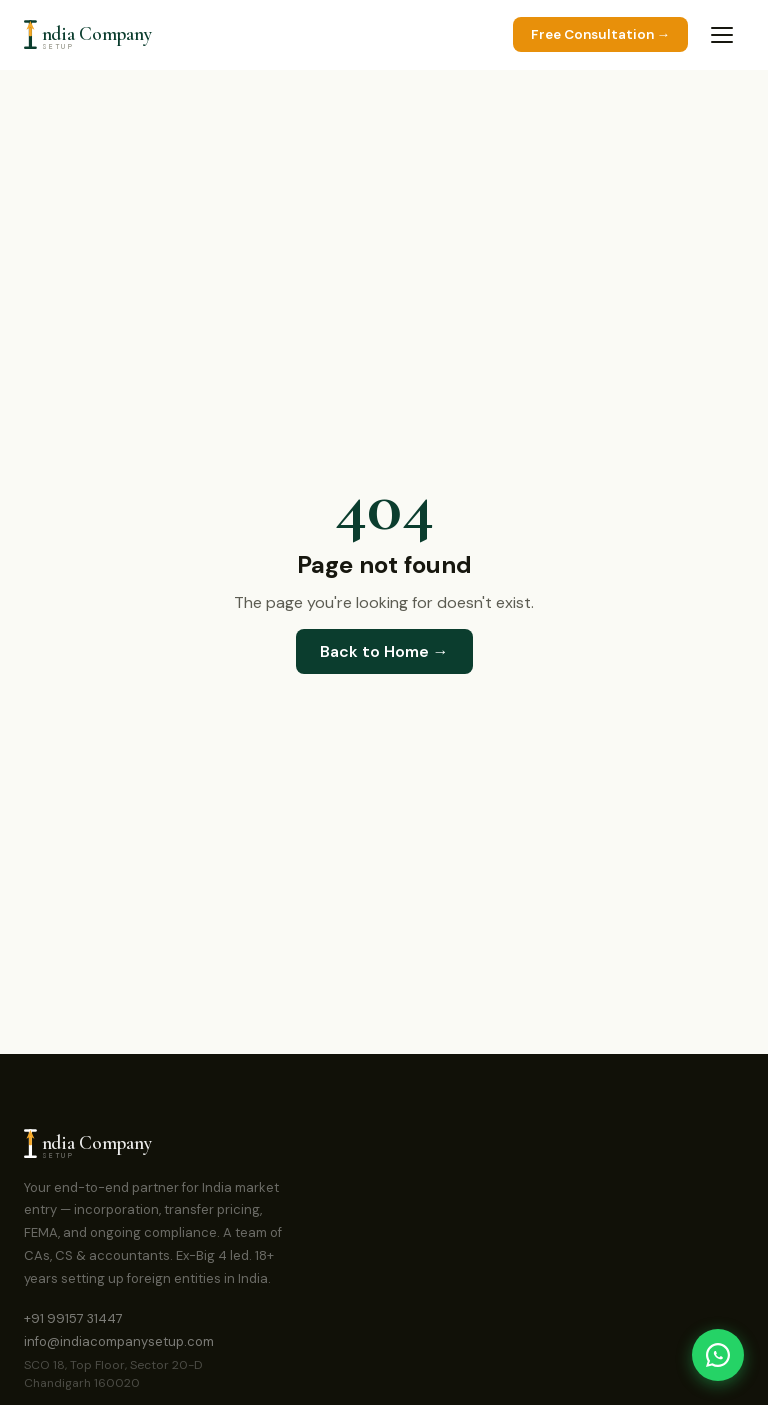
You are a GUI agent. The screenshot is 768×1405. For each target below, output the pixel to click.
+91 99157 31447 (73, 1318)
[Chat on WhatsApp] (718, 1355)
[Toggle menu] (722, 35)
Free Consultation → (601, 34)
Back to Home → (384, 651)
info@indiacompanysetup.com (119, 1341)
